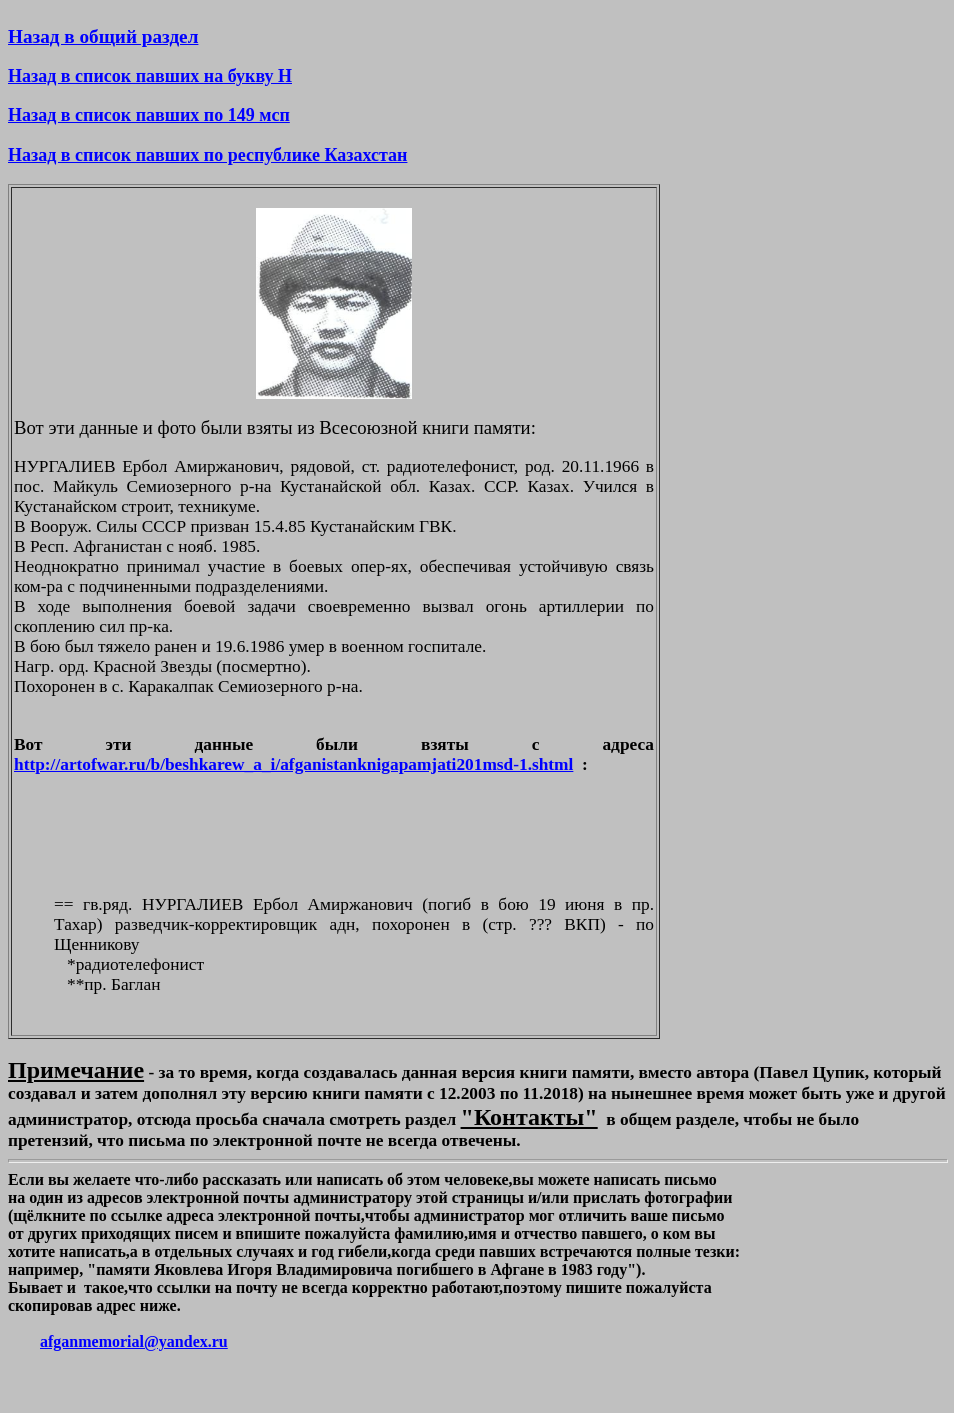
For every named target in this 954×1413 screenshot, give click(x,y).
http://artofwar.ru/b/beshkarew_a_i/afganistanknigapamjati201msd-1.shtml (293, 764)
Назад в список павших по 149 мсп (149, 115)
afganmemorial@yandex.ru (134, 1341)
